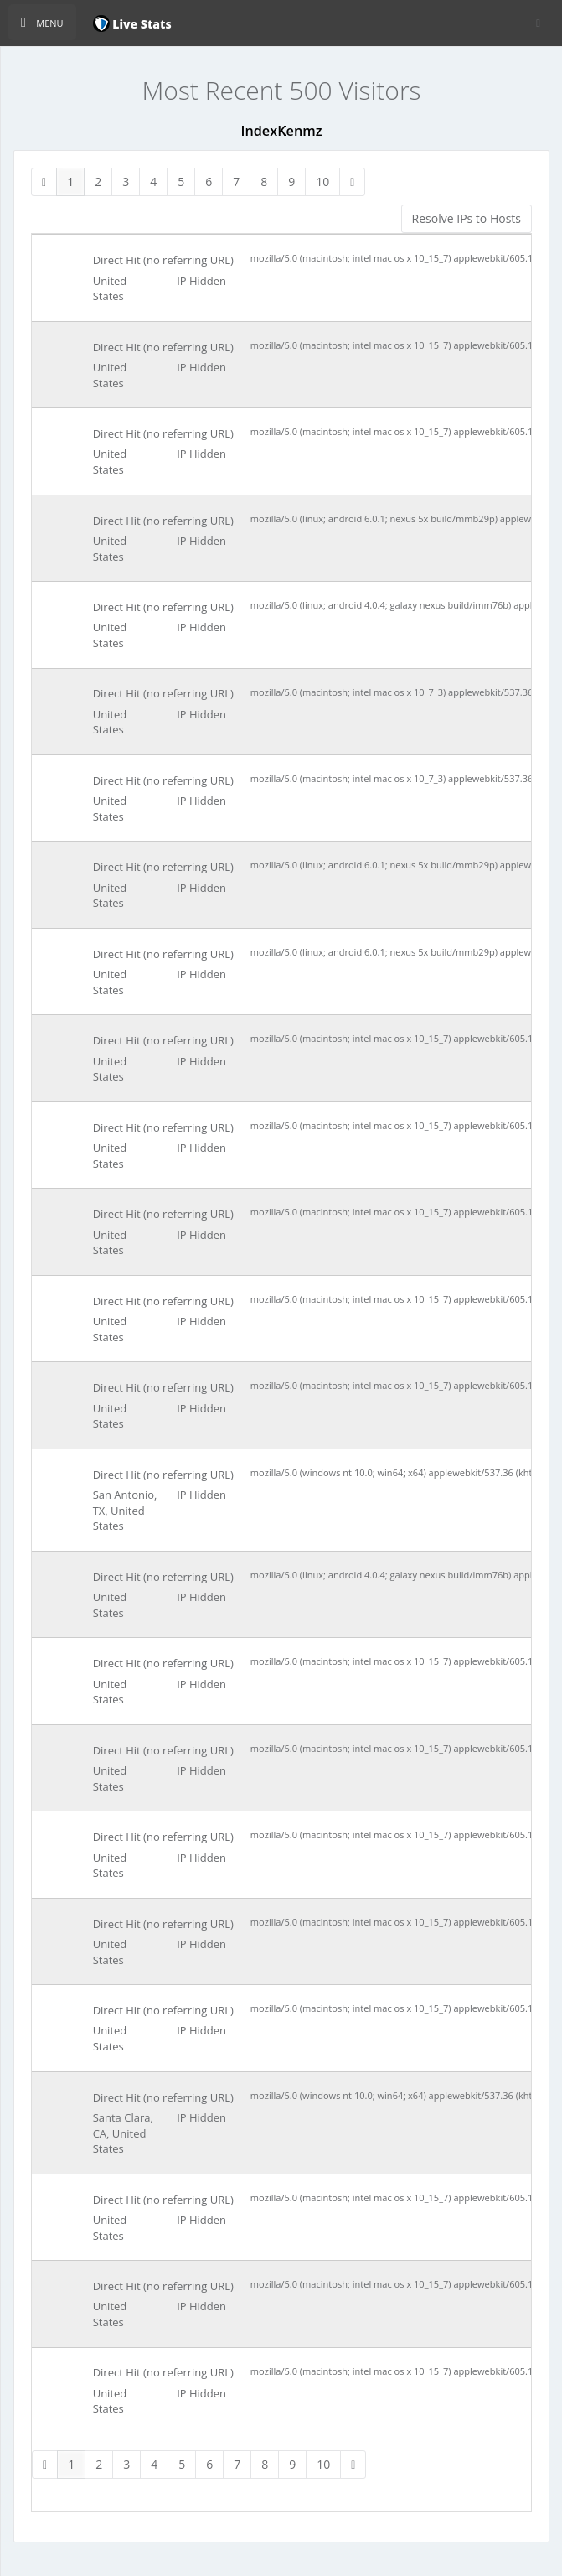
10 (322, 181)
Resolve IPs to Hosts (466, 218)
